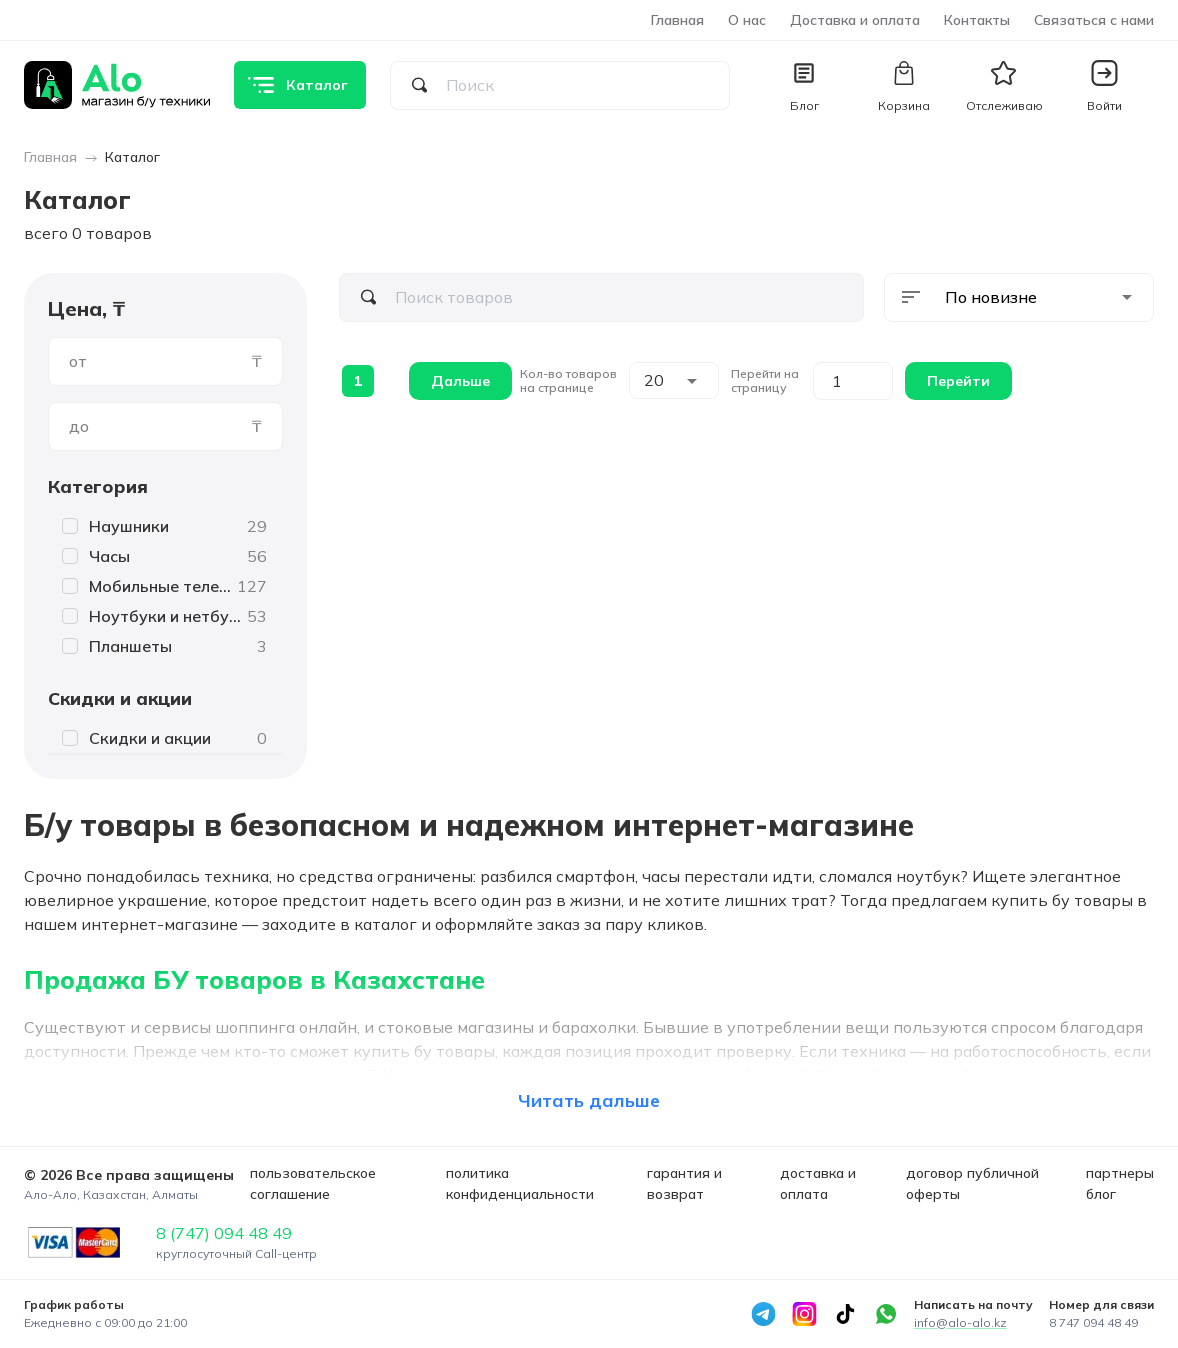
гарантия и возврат (684, 1183)
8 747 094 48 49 (1093, 1322)
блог (1101, 1194)
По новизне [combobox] (991, 297)
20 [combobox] (654, 380)
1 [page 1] (358, 381)
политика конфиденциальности (520, 1183)
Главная (677, 20)
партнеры (1120, 1173)
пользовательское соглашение (313, 1183)
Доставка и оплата (855, 20)
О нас (747, 20)
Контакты (977, 20)
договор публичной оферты (972, 1183)
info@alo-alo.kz (960, 1322)
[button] (1104, 85)
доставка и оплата (818, 1183)
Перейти (958, 381)
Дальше (460, 381)
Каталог (132, 157)
